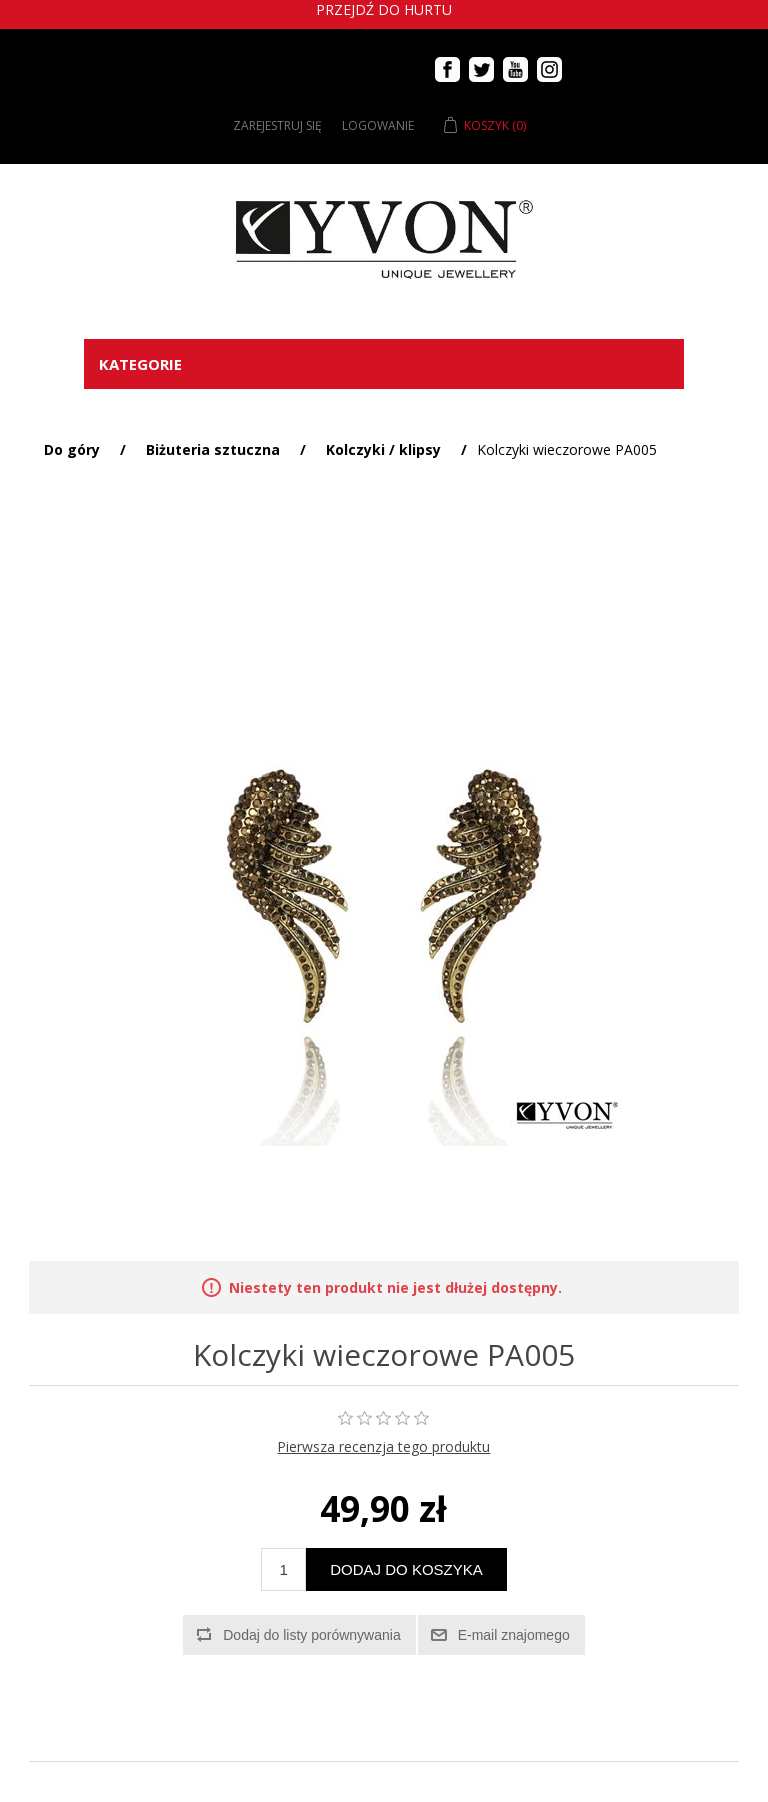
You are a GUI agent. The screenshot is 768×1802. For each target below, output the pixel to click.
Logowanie (378, 125)
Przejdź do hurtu (384, 9)
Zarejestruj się (277, 125)
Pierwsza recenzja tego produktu (383, 1446)
